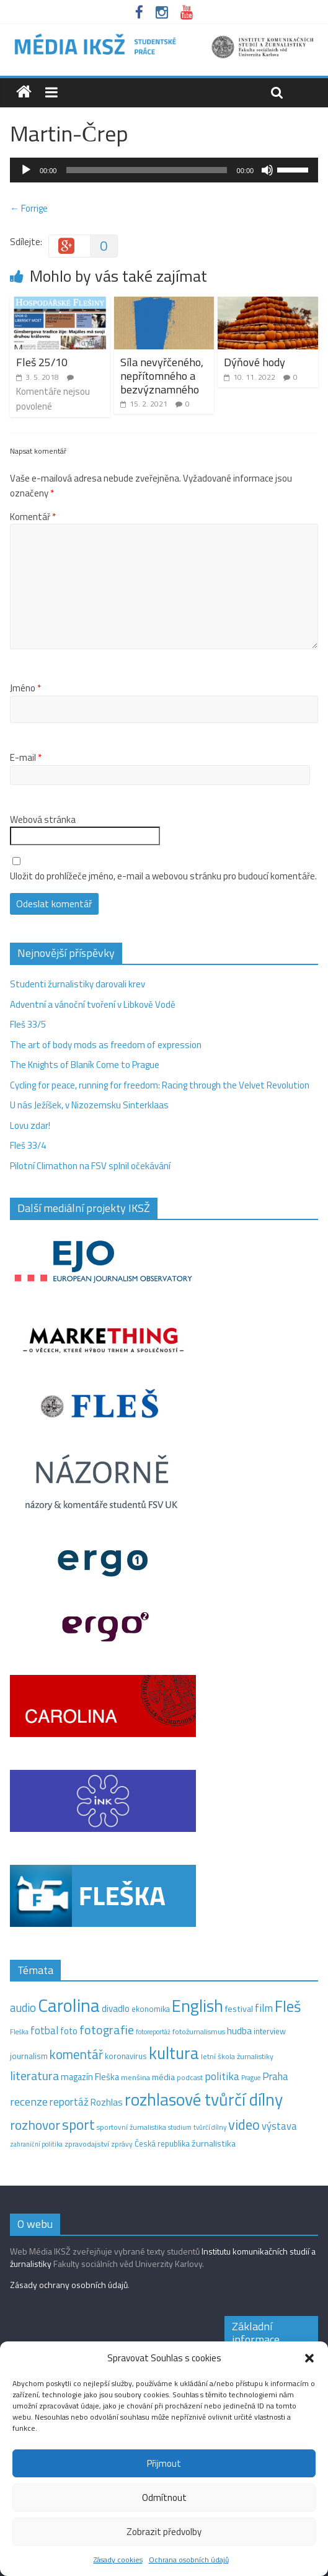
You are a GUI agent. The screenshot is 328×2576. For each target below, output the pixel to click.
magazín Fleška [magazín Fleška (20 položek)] (90, 2077)
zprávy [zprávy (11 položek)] (122, 2144)
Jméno (25, 688)
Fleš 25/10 (42, 362)
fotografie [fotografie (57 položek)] (106, 2029)
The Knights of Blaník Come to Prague (84, 1064)
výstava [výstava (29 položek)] (279, 2126)
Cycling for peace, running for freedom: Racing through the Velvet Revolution (159, 1085)
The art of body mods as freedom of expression (106, 1045)
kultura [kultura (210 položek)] (174, 2052)
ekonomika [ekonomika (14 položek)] (150, 2009)
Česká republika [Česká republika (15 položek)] (162, 2143)
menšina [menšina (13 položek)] (135, 2077)
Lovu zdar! (30, 1125)
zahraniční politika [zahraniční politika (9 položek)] (36, 2144)
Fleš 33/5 (28, 1024)
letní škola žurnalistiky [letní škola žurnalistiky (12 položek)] (237, 2056)
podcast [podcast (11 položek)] (190, 2077)
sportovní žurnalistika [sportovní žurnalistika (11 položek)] (131, 2127)
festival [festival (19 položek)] (239, 2009)
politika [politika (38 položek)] (222, 2076)
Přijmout (164, 2463)
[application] (164, 170)
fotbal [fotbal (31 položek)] (44, 2030)
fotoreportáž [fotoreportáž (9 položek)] (153, 2032)
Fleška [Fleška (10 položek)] (19, 2031)
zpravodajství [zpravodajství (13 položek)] (86, 2144)
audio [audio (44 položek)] (23, 2007)
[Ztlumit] (267, 170)
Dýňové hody (254, 362)
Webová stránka (43, 820)
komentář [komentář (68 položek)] (76, 2054)
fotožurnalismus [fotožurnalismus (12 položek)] (198, 2031)
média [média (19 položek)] (163, 2077)
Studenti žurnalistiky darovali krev (77, 984)
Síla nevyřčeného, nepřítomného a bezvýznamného (161, 375)
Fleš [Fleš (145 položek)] (288, 2006)
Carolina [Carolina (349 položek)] (69, 2005)
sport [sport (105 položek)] (78, 2124)
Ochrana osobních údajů (189, 2559)
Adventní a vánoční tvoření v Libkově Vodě (92, 1004)
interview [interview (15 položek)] (270, 2031)
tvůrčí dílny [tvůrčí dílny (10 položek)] (209, 2127)
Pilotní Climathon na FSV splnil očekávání (90, 1166)
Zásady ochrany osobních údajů (69, 2284)
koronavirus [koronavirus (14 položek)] (126, 2056)
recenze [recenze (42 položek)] (29, 2101)
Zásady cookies (118, 2559)
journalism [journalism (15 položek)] (29, 2056)
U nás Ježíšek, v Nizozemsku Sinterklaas (90, 1105)
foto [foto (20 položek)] (69, 2031)
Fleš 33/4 (28, 1145)
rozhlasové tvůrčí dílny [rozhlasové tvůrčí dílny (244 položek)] (204, 2099)
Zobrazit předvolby (164, 2531)
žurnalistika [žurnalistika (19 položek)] (214, 2143)
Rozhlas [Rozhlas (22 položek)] (107, 2102)
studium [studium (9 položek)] (180, 2127)
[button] (309, 2358)
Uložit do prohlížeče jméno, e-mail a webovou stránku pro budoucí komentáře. (163, 876)
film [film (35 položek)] (264, 2007)
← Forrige (29, 208)
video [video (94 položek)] (244, 2124)
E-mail (26, 758)
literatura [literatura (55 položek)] (34, 2076)
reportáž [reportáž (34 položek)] (69, 2102)
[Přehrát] (26, 170)
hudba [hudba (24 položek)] (239, 2030)
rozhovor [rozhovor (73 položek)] (35, 2125)
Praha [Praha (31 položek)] (275, 2076)
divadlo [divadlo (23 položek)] (116, 2008)
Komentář (33, 517)
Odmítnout (164, 2497)
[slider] (146, 170)
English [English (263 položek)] (197, 2005)
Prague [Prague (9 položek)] (250, 2078)
